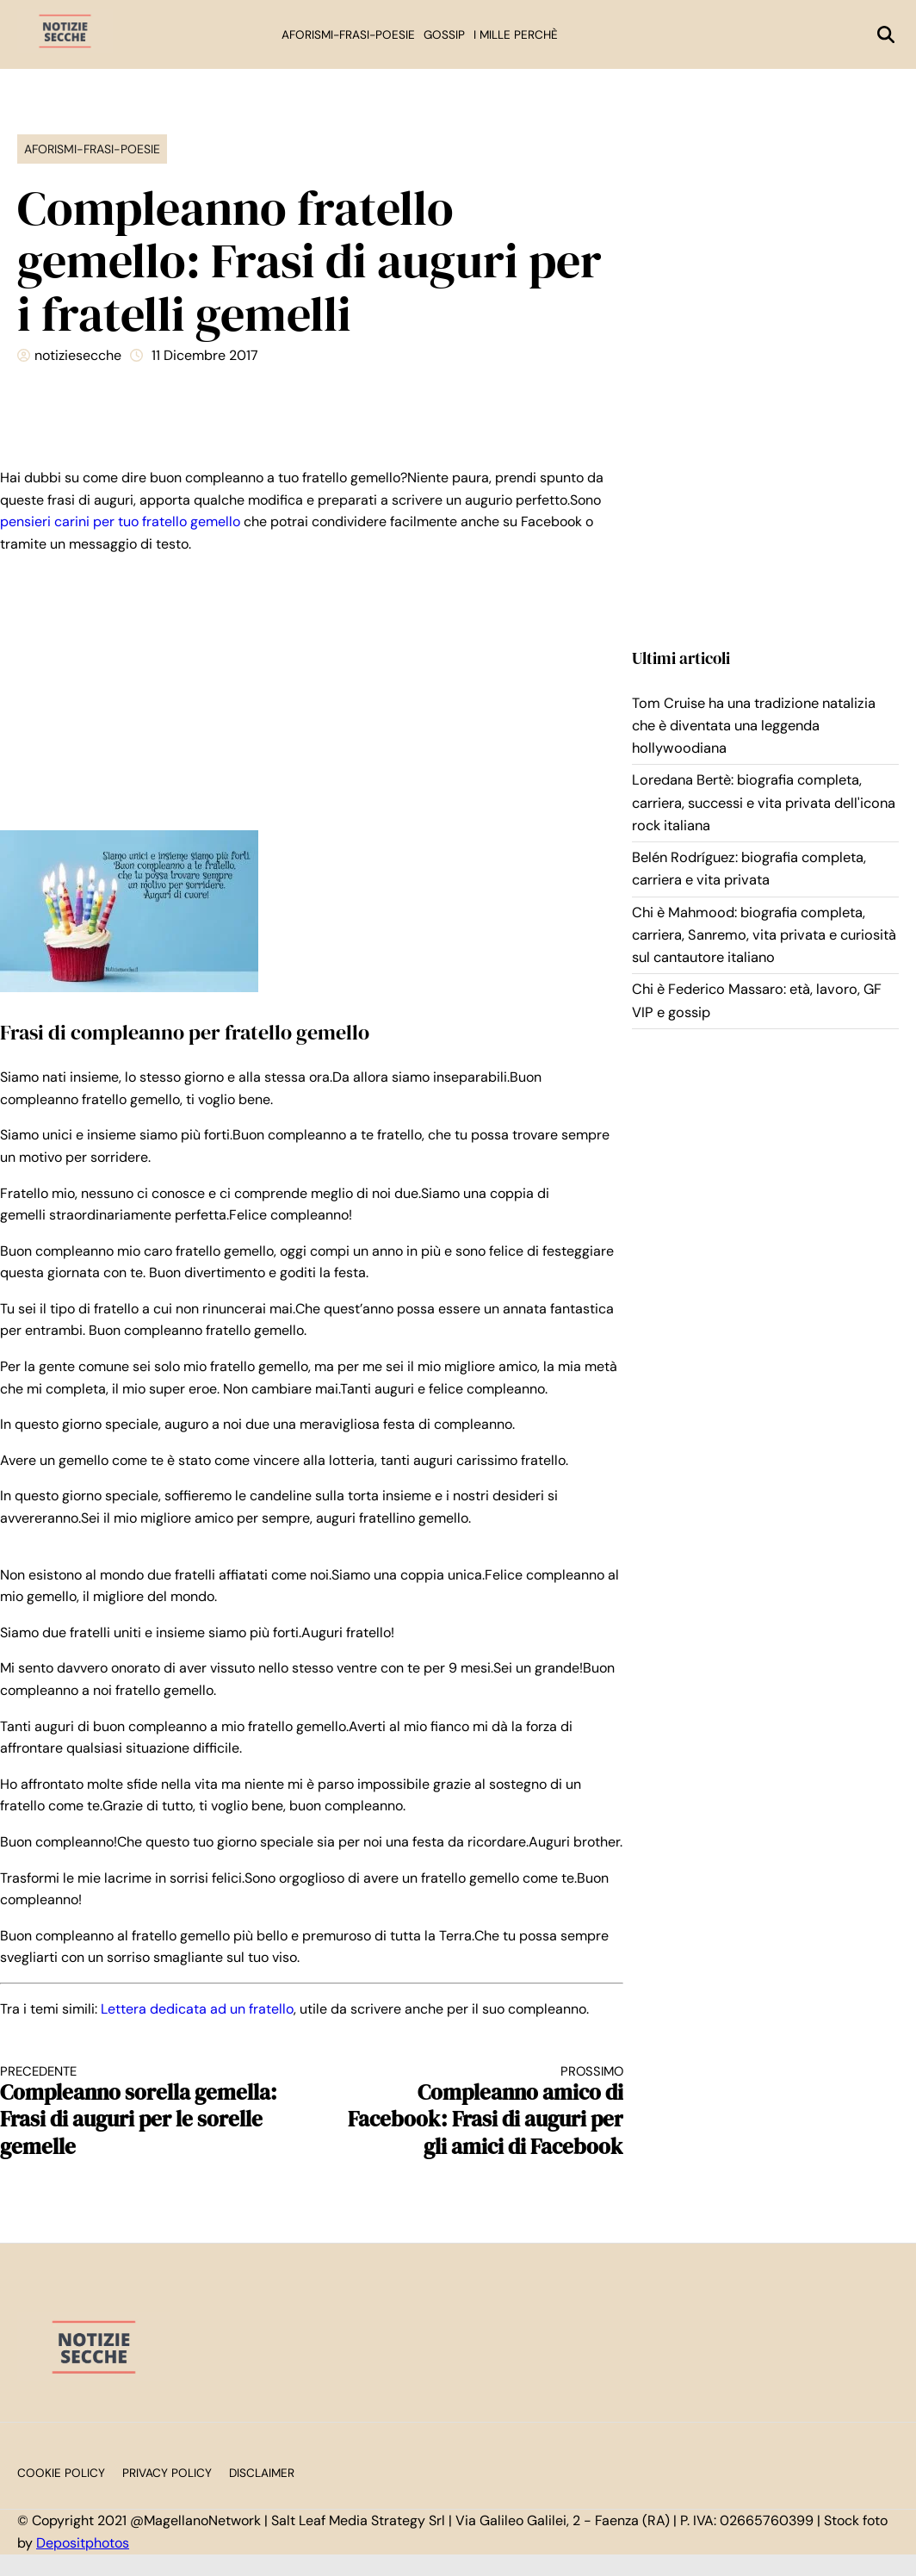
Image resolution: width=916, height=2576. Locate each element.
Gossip (444, 35)
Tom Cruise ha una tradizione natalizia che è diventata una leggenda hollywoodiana (754, 726)
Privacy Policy (167, 2473)
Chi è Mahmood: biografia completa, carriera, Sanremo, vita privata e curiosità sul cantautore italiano (764, 935)
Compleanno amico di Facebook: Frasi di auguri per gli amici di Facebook (483, 2112)
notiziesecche (77, 355)
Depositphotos (82, 2543)
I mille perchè (515, 35)
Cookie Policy (61, 2473)
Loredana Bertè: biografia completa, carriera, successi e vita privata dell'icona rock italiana (763, 803)
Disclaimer (261, 2473)
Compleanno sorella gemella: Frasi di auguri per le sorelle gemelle (140, 2112)
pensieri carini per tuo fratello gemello (120, 521)
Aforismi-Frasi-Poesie (348, 35)
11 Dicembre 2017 (205, 355)
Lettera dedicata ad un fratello (197, 2009)
